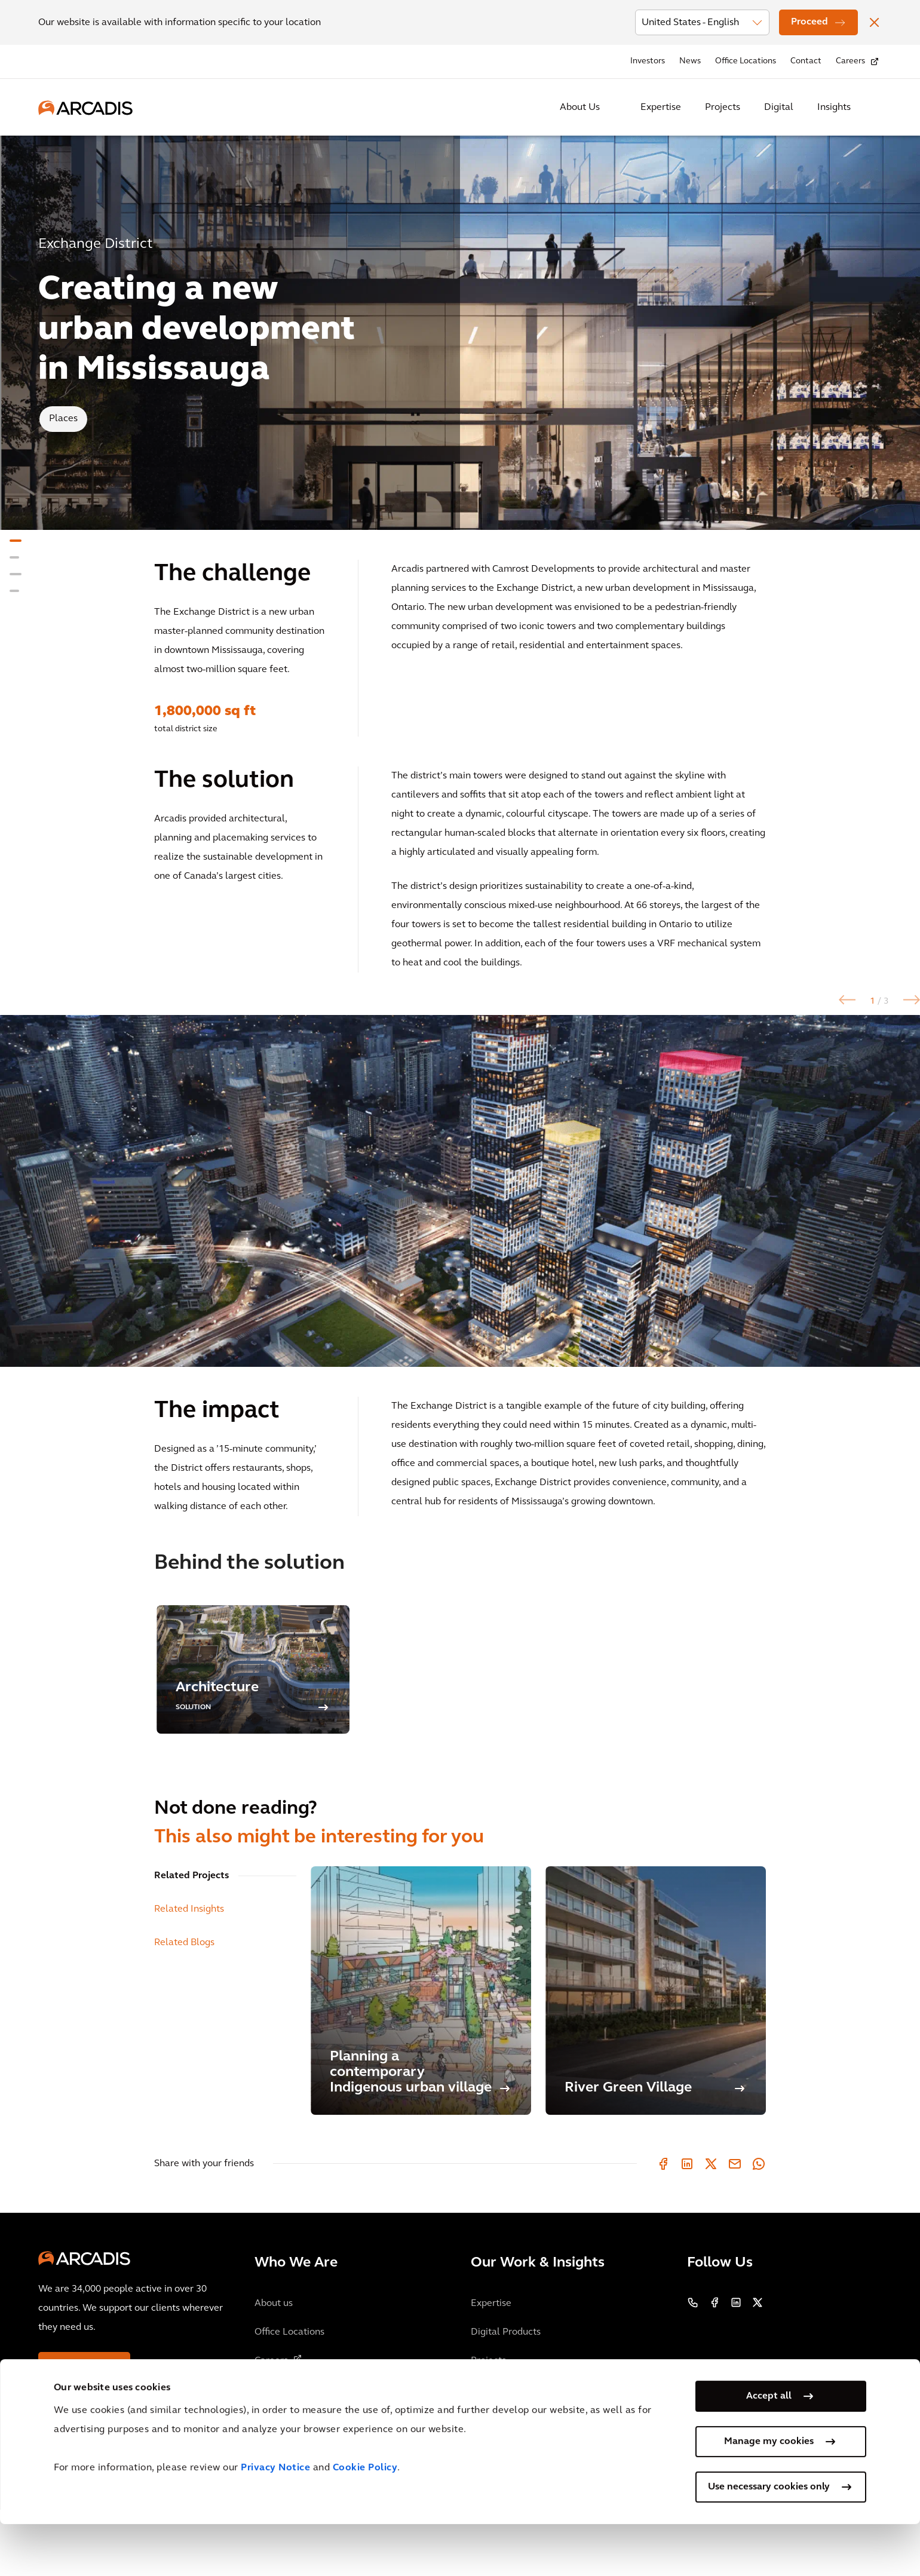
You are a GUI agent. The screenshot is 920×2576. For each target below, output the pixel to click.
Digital (778, 107)
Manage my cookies (769, 2493)
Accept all (769, 2448)
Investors (647, 61)
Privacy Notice (275, 2520)
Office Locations (745, 61)
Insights (834, 107)
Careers (850, 61)
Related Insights (189, 1975)
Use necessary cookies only (769, 2539)
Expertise (660, 107)
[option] (460, 1224)
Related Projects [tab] (191, 1942)
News (690, 61)
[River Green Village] (655, 2057)
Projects (722, 107)
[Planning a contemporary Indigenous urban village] (421, 2057)
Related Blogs (184, 2009)
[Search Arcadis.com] (874, 107)
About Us (580, 107)
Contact (805, 61)
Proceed (809, 22)
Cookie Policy (365, 2520)
